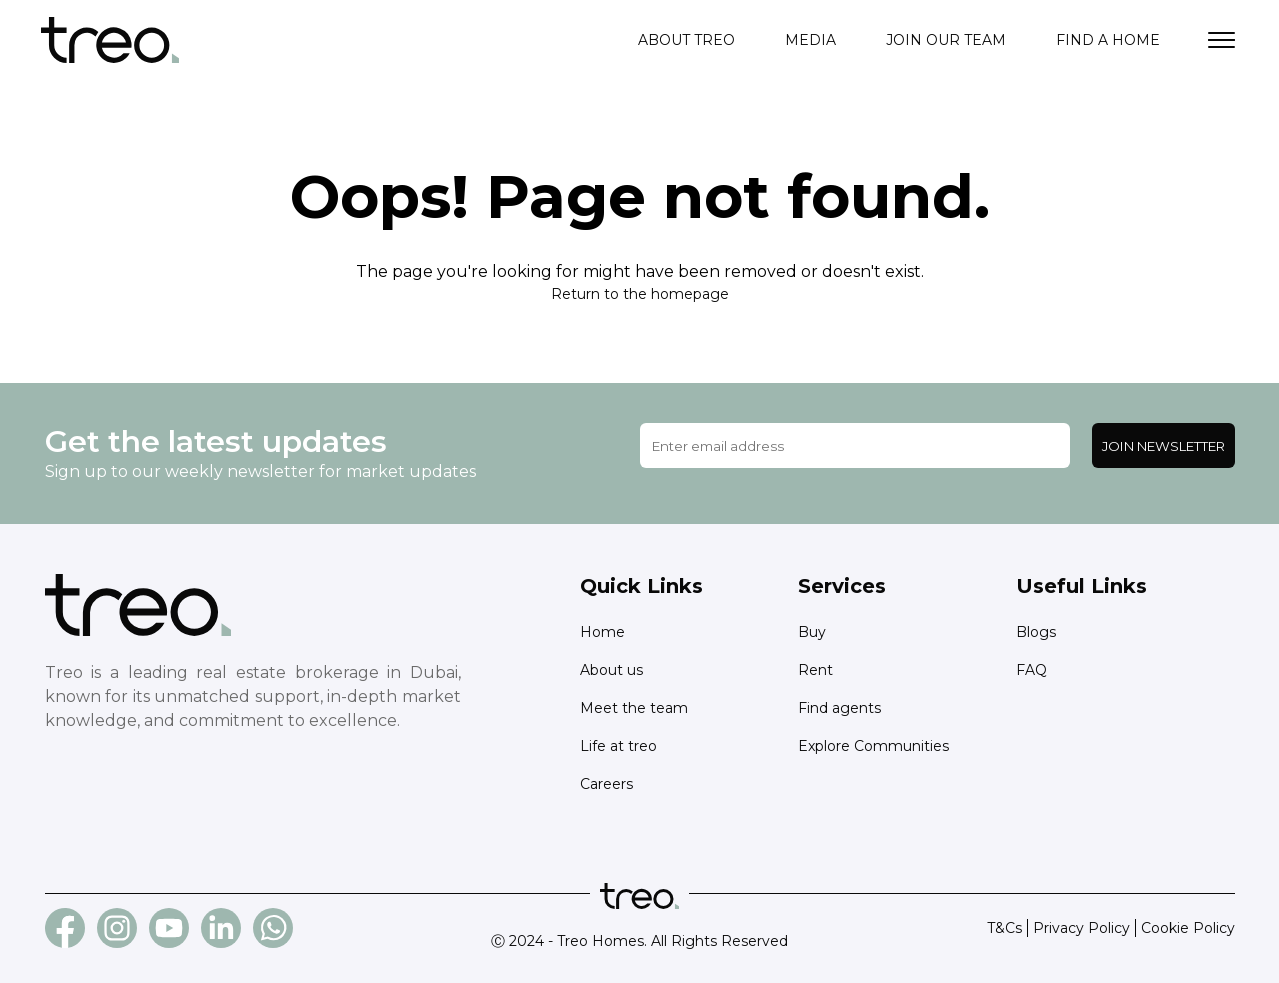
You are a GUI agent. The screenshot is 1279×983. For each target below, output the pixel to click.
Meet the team (634, 708)
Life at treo (618, 746)
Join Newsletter (1163, 446)
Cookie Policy (1188, 928)
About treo (686, 40)
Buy (812, 632)
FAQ (1031, 670)
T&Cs (1004, 928)
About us (611, 670)
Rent (815, 670)
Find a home (1108, 40)
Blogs (1036, 632)
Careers (606, 784)
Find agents (839, 708)
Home (602, 632)
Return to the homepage (640, 294)
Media (810, 40)
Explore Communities (873, 746)
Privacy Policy (1081, 928)
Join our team (946, 40)
